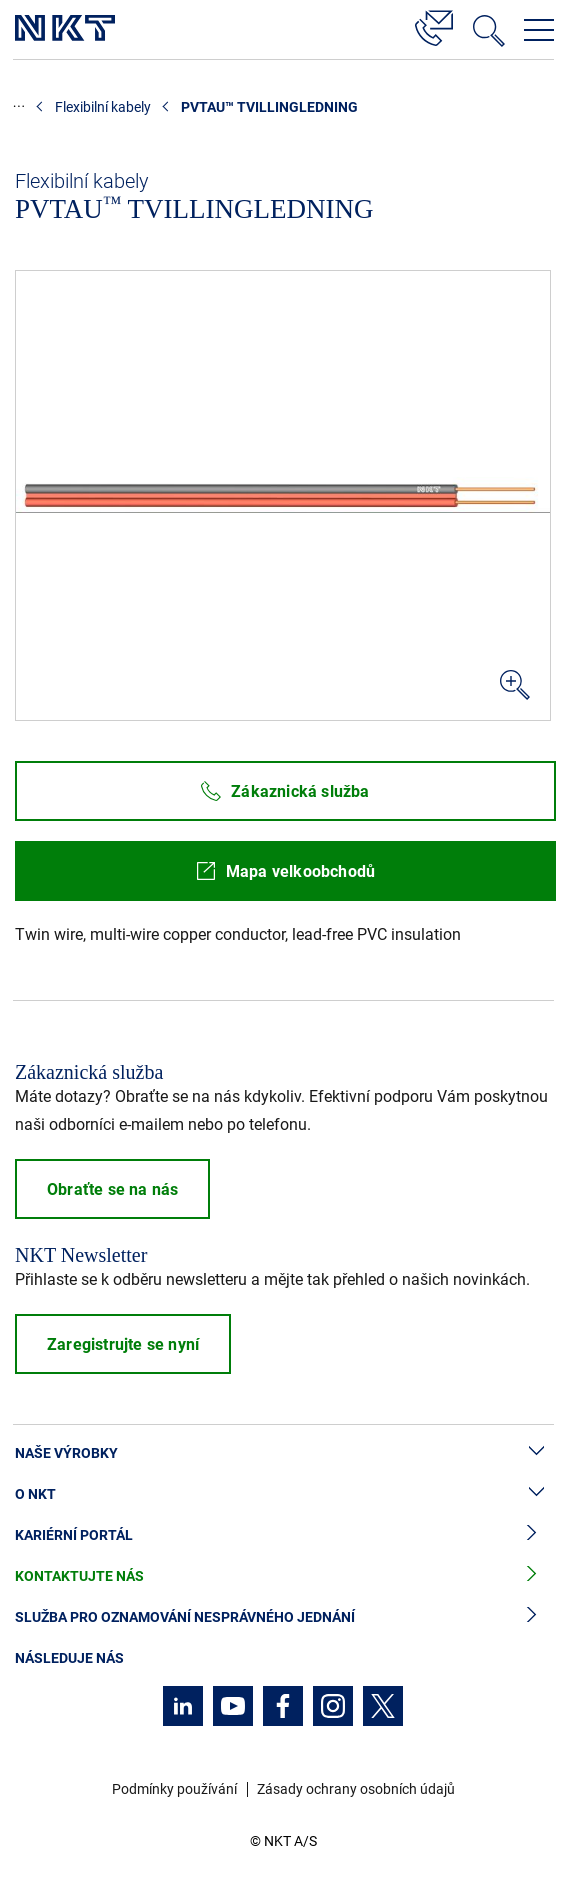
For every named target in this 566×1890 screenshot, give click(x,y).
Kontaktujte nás (283, 1576)
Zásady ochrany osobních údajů (356, 1789)
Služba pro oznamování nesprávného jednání (283, 1617)
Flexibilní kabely (103, 107)
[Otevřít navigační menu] (539, 30)
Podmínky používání (174, 1789)
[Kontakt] (434, 25)
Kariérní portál (283, 1535)
